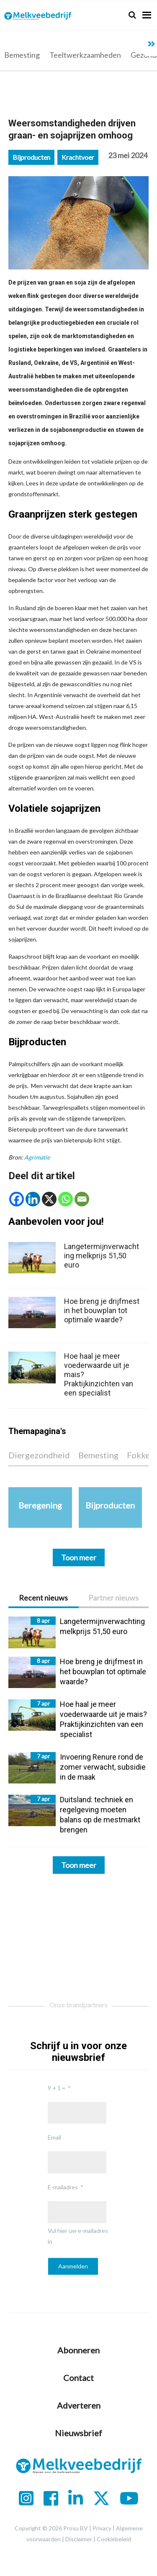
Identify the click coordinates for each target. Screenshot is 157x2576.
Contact (78, 2378)
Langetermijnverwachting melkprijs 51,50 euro (101, 1255)
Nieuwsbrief (78, 2433)
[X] (49, 1199)
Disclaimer (78, 2539)
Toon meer (78, 1865)
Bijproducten (31, 157)
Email (54, 2137)
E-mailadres (63, 2187)
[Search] (132, 15)
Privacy (102, 2528)
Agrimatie (37, 1157)
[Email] (82, 1199)
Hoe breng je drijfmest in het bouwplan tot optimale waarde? (101, 1310)
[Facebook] (16, 1199)
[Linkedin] (33, 1199)
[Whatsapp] (65, 1199)
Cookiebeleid (114, 2539)
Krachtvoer (78, 157)
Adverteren (78, 2405)
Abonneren (78, 2350)
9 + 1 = (56, 2087)
